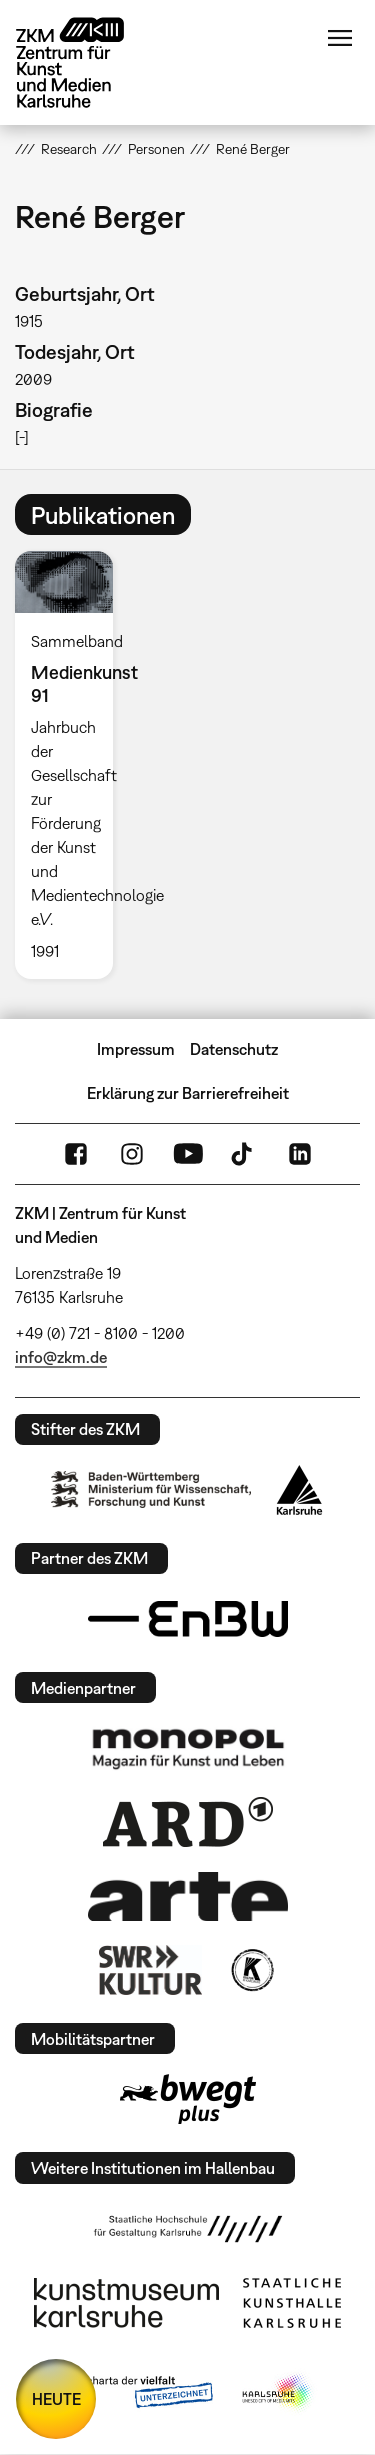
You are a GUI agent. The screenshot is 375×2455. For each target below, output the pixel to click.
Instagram (132, 1154)
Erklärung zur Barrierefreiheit (188, 1093)
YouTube (188, 1154)
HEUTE (56, 2399)
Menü (340, 38)
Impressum (136, 1049)
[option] (72, 764)
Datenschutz (234, 1049)
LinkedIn (300, 1154)
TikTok (244, 1154)
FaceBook (76, 1154)
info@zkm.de (61, 1357)
